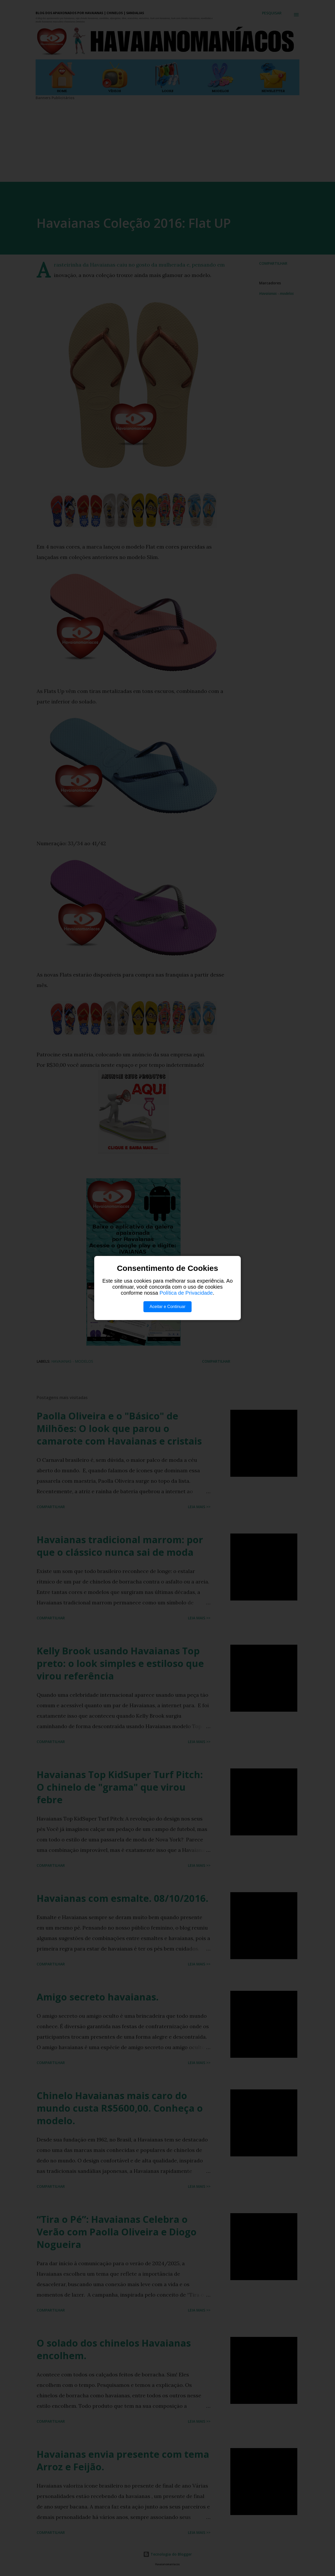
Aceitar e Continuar (168, 1306)
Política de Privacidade (186, 1293)
